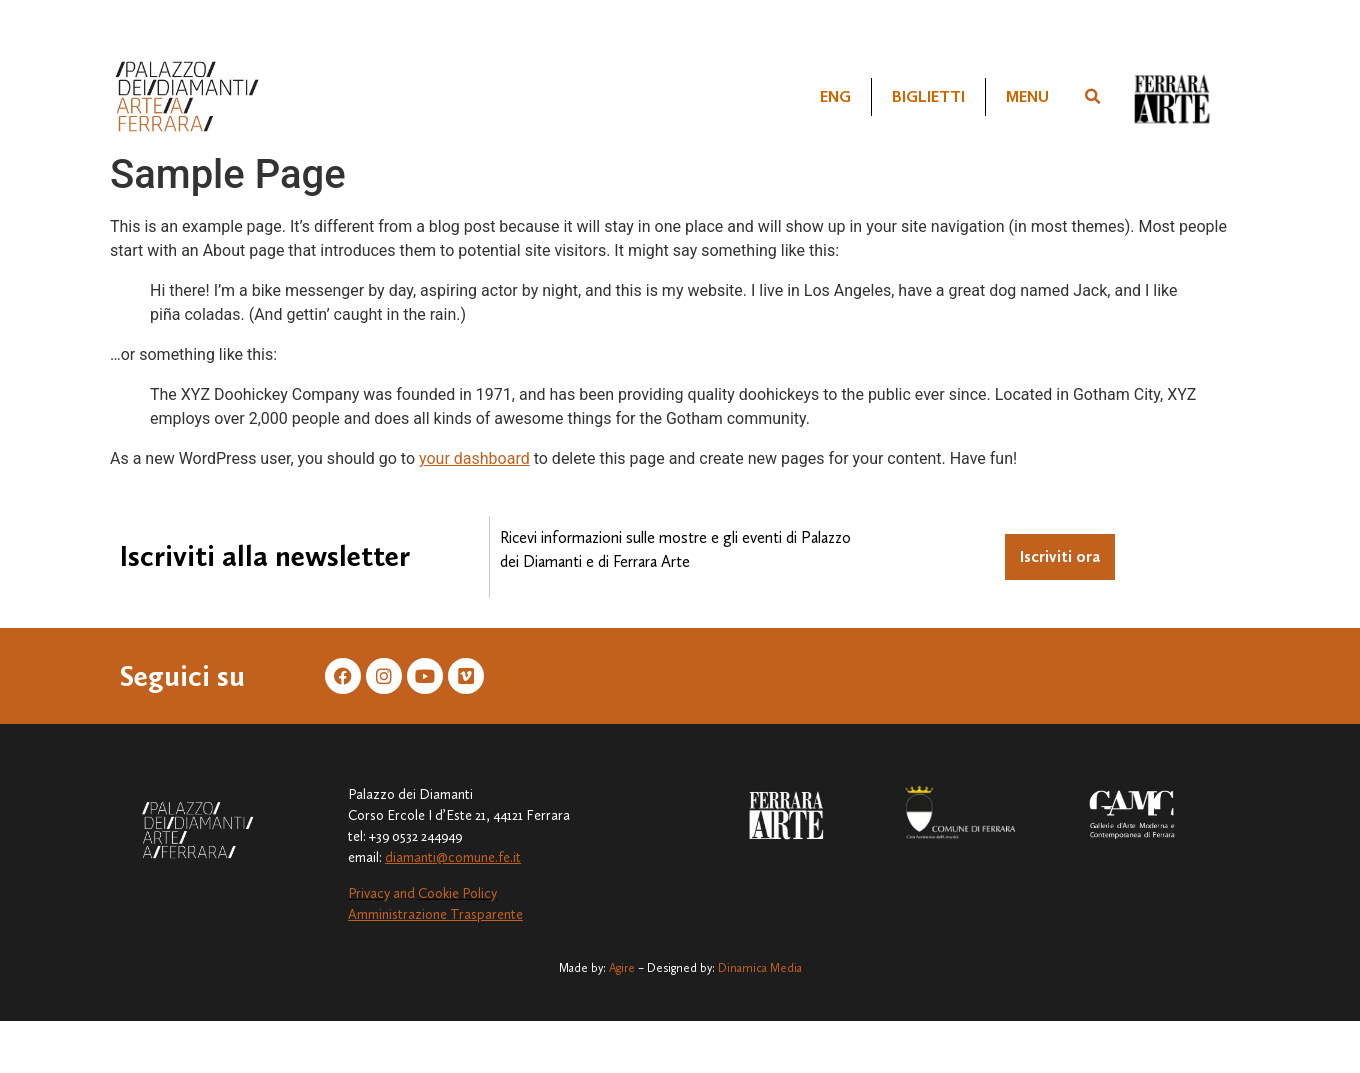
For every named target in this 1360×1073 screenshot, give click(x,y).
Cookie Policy (457, 893)
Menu (1027, 96)
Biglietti (928, 96)
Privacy (369, 893)
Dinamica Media (760, 968)
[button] (1093, 97)
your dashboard (474, 458)
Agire (622, 968)
